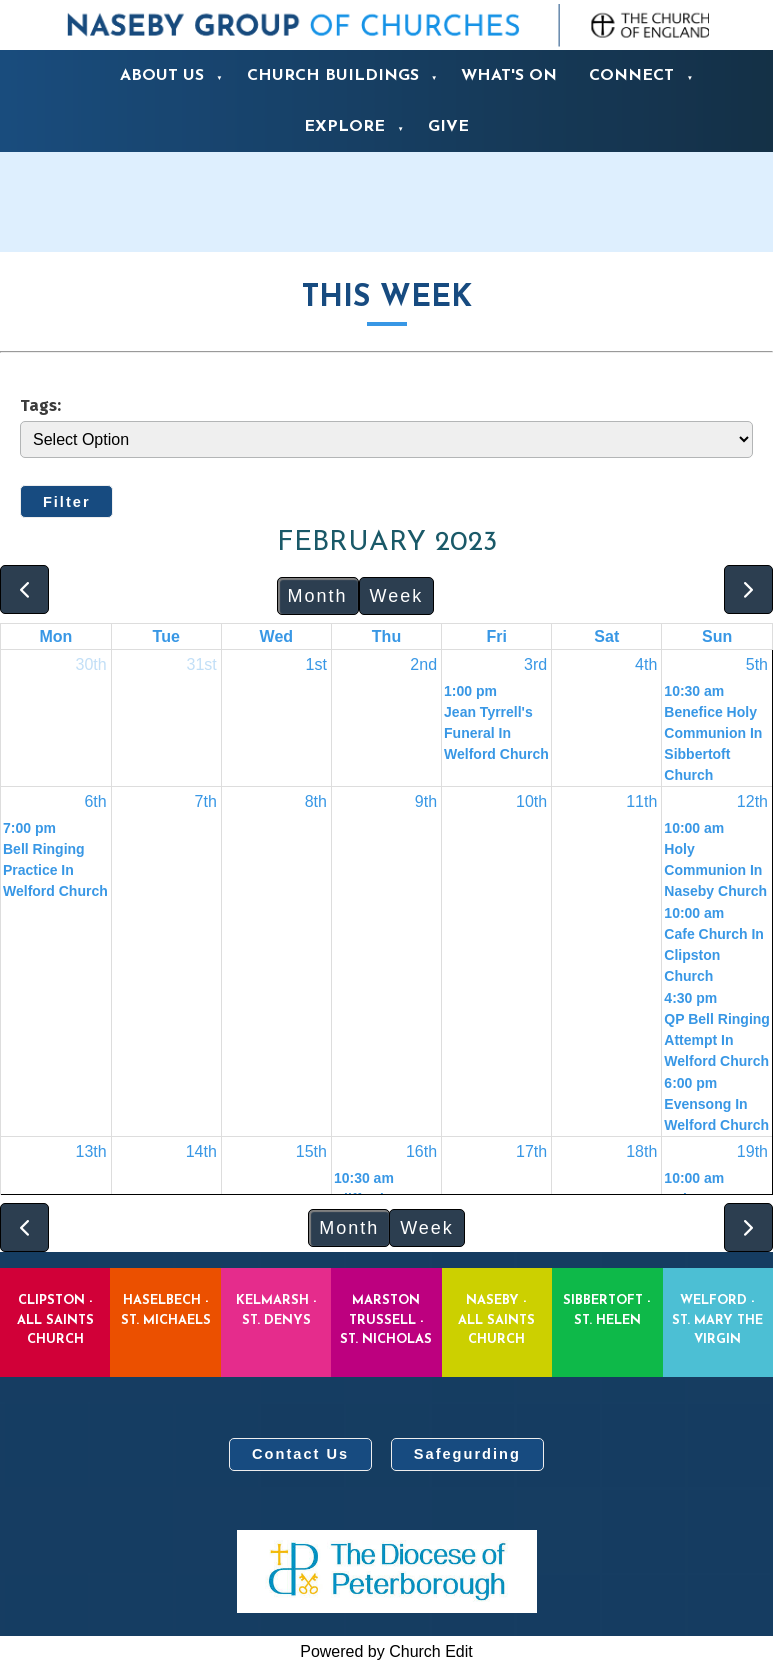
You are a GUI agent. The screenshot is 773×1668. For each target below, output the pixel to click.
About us (162, 76)
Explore (344, 127)
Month (318, 596)
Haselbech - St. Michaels (166, 1310)
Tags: (40, 405)
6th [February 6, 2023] (95, 801)
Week (397, 596)
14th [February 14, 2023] (201, 1151)
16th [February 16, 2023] (421, 1151)
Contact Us (300, 1454)
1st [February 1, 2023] (316, 664)
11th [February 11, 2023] (641, 801)
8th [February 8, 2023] (316, 801)
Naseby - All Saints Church (496, 1319)
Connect (631, 76)
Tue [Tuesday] (166, 636)
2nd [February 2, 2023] (423, 664)
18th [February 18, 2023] (641, 1151)
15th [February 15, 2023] (311, 1151)
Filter (67, 502)
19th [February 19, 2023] (752, 1151)
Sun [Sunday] (717, 636)
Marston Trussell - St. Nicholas (386, 1319)
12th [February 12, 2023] (752, 801)
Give (448, 127)
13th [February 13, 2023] (91, 1151)
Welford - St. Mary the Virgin (717, 1319)
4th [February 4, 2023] (646, 664)
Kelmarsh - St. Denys (276, 1310)
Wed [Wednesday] (276, 636)
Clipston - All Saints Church (55, 1319)
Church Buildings (333, 76)
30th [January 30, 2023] (91, 664)
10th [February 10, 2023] (531, 801)
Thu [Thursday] (386, 636)
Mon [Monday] (55, 636)
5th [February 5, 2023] (757, 664)
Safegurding (467, 1454)
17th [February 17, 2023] (531, 1151)
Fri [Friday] (496, 636)
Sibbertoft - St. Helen (607, 1310)
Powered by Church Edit (386, 1651)
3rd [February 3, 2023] (535, 664)
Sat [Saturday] (606, 636)
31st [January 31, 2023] (202, 664)
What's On (509, 76)
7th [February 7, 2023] (206, 801)
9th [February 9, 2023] (426, 801)
